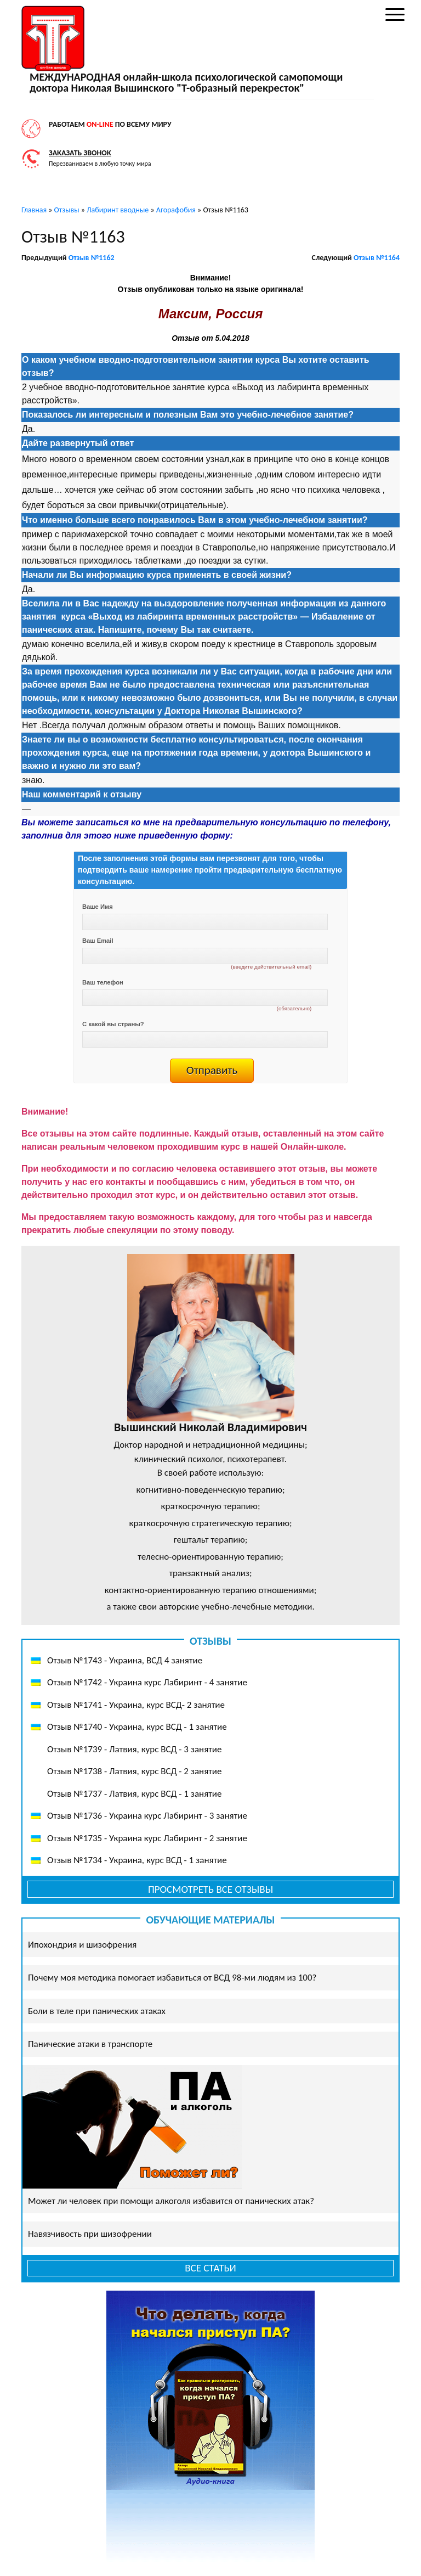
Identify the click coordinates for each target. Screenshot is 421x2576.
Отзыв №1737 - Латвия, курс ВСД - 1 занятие (134, 1793)
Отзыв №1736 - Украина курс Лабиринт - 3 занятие (147, 1815)
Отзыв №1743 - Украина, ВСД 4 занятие (124, 1660)
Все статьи (210, 2268)
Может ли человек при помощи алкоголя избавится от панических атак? (171, 2201)
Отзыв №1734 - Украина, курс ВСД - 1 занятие (137, 1860)
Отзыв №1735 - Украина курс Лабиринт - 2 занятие (147, 1838)
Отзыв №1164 (377, 257)
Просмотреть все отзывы (210, 1889)
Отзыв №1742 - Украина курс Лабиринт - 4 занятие (147, 1682)
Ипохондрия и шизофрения (82, 1944)
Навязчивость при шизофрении (90, 2234)
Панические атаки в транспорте (90, 2044)
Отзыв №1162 (92, 257)
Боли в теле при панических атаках (97, 2011)
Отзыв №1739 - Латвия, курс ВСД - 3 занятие (134, 1749)
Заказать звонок (80, 153)
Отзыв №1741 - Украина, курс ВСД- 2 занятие (136, 1705)
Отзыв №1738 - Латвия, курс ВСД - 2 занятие (134, 1771)
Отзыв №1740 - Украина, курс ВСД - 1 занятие (137, 1727)
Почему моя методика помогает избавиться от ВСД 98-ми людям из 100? (172, 1977)
